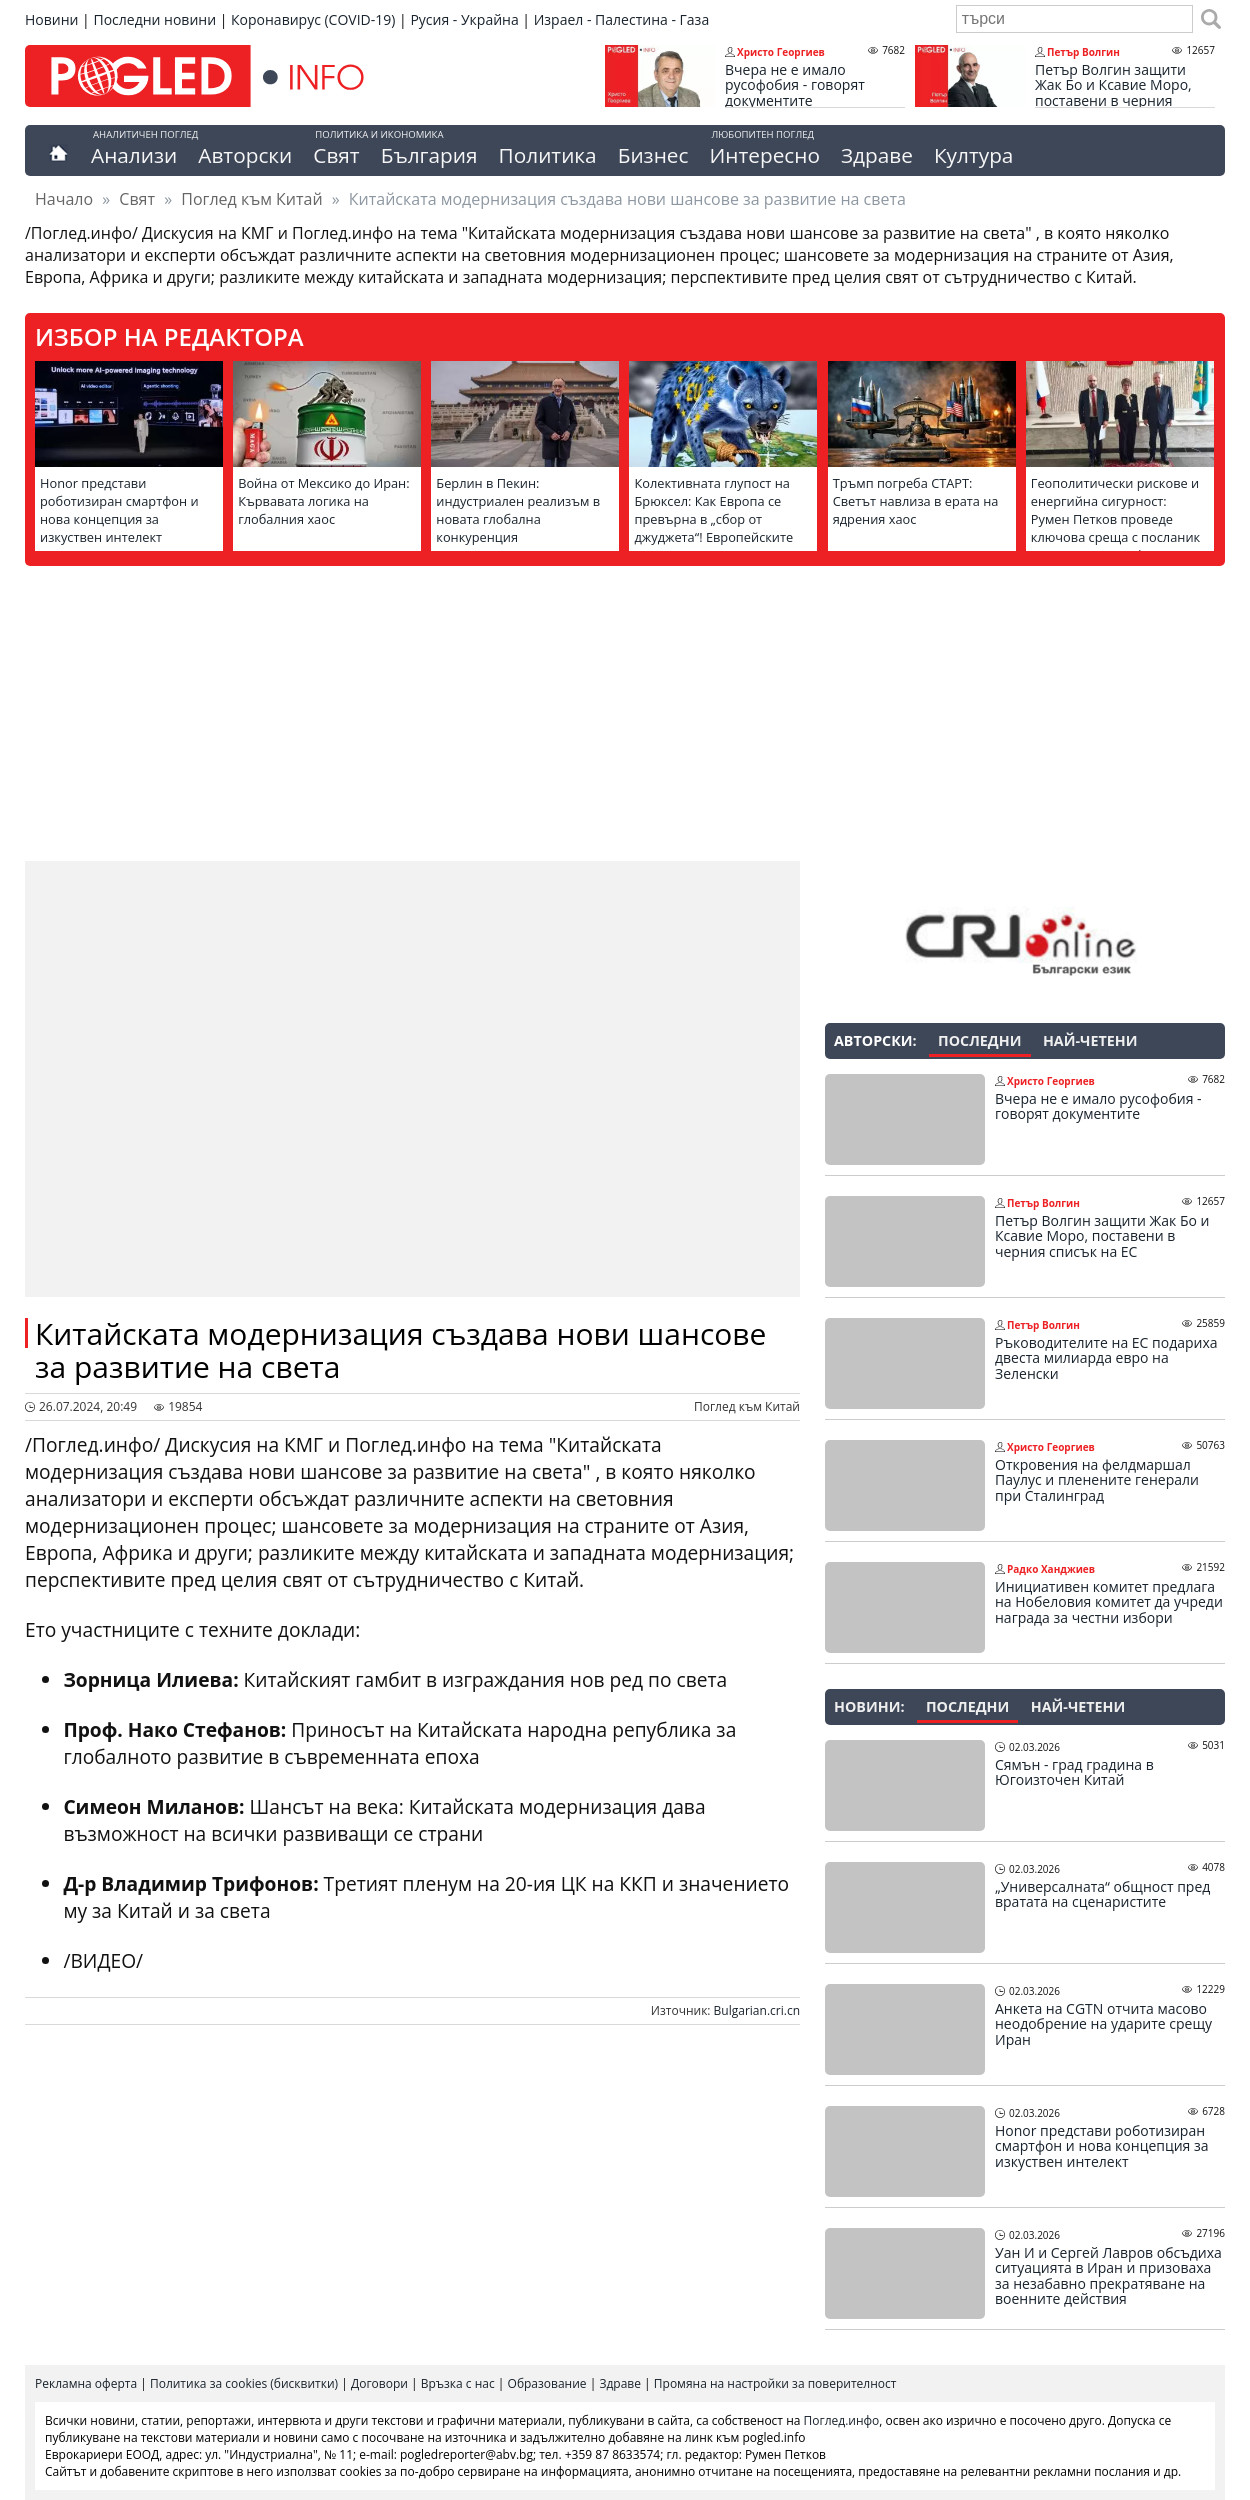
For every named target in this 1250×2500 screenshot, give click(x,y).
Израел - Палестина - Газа (621, 19)
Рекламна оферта (86, 2383)
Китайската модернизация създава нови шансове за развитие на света (400, 1350)
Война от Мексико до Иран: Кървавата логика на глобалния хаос (323, 501)
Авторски (245, 155)
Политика (548, 155)
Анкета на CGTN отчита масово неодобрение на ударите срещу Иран (1103, 2024)
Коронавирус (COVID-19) (313, 19)
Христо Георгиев (781, 52)
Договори (379, 2383)
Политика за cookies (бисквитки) (244, 2383)
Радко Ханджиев (1051, 1569)
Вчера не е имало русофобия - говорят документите (795, 85)
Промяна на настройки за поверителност (775, 2383)
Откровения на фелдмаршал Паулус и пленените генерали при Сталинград (1097, 1480)
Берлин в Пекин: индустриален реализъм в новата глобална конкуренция (518, 510)
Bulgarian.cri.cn (757, 2010)
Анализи (134, 155)
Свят (336, 155)
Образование (547, 2383)
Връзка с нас (458, 2383)
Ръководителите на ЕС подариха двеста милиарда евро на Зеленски (1106, 1358)
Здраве (877, 155)
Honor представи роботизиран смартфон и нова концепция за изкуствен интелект (119, 510)
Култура (974, 155)
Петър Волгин (1083, 52)
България (429, 155)
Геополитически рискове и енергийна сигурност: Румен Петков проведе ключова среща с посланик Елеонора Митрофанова (1115, 519)
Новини (51, 19)
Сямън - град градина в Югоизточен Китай (1074, 1772)
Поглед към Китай (251, 199)
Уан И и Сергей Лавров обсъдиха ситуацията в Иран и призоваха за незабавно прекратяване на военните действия (1108, 2276)
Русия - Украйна (464, 19)
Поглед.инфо (842, 2420)
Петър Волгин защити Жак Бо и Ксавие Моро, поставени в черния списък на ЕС (1113, 93)
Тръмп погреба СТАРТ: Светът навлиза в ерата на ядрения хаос (916, 501)
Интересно (764, 155)
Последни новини (154, 19)
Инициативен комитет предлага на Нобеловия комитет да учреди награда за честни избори (1109, 1602)
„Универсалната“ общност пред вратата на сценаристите (1102, 1894)
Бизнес (653, 155)
